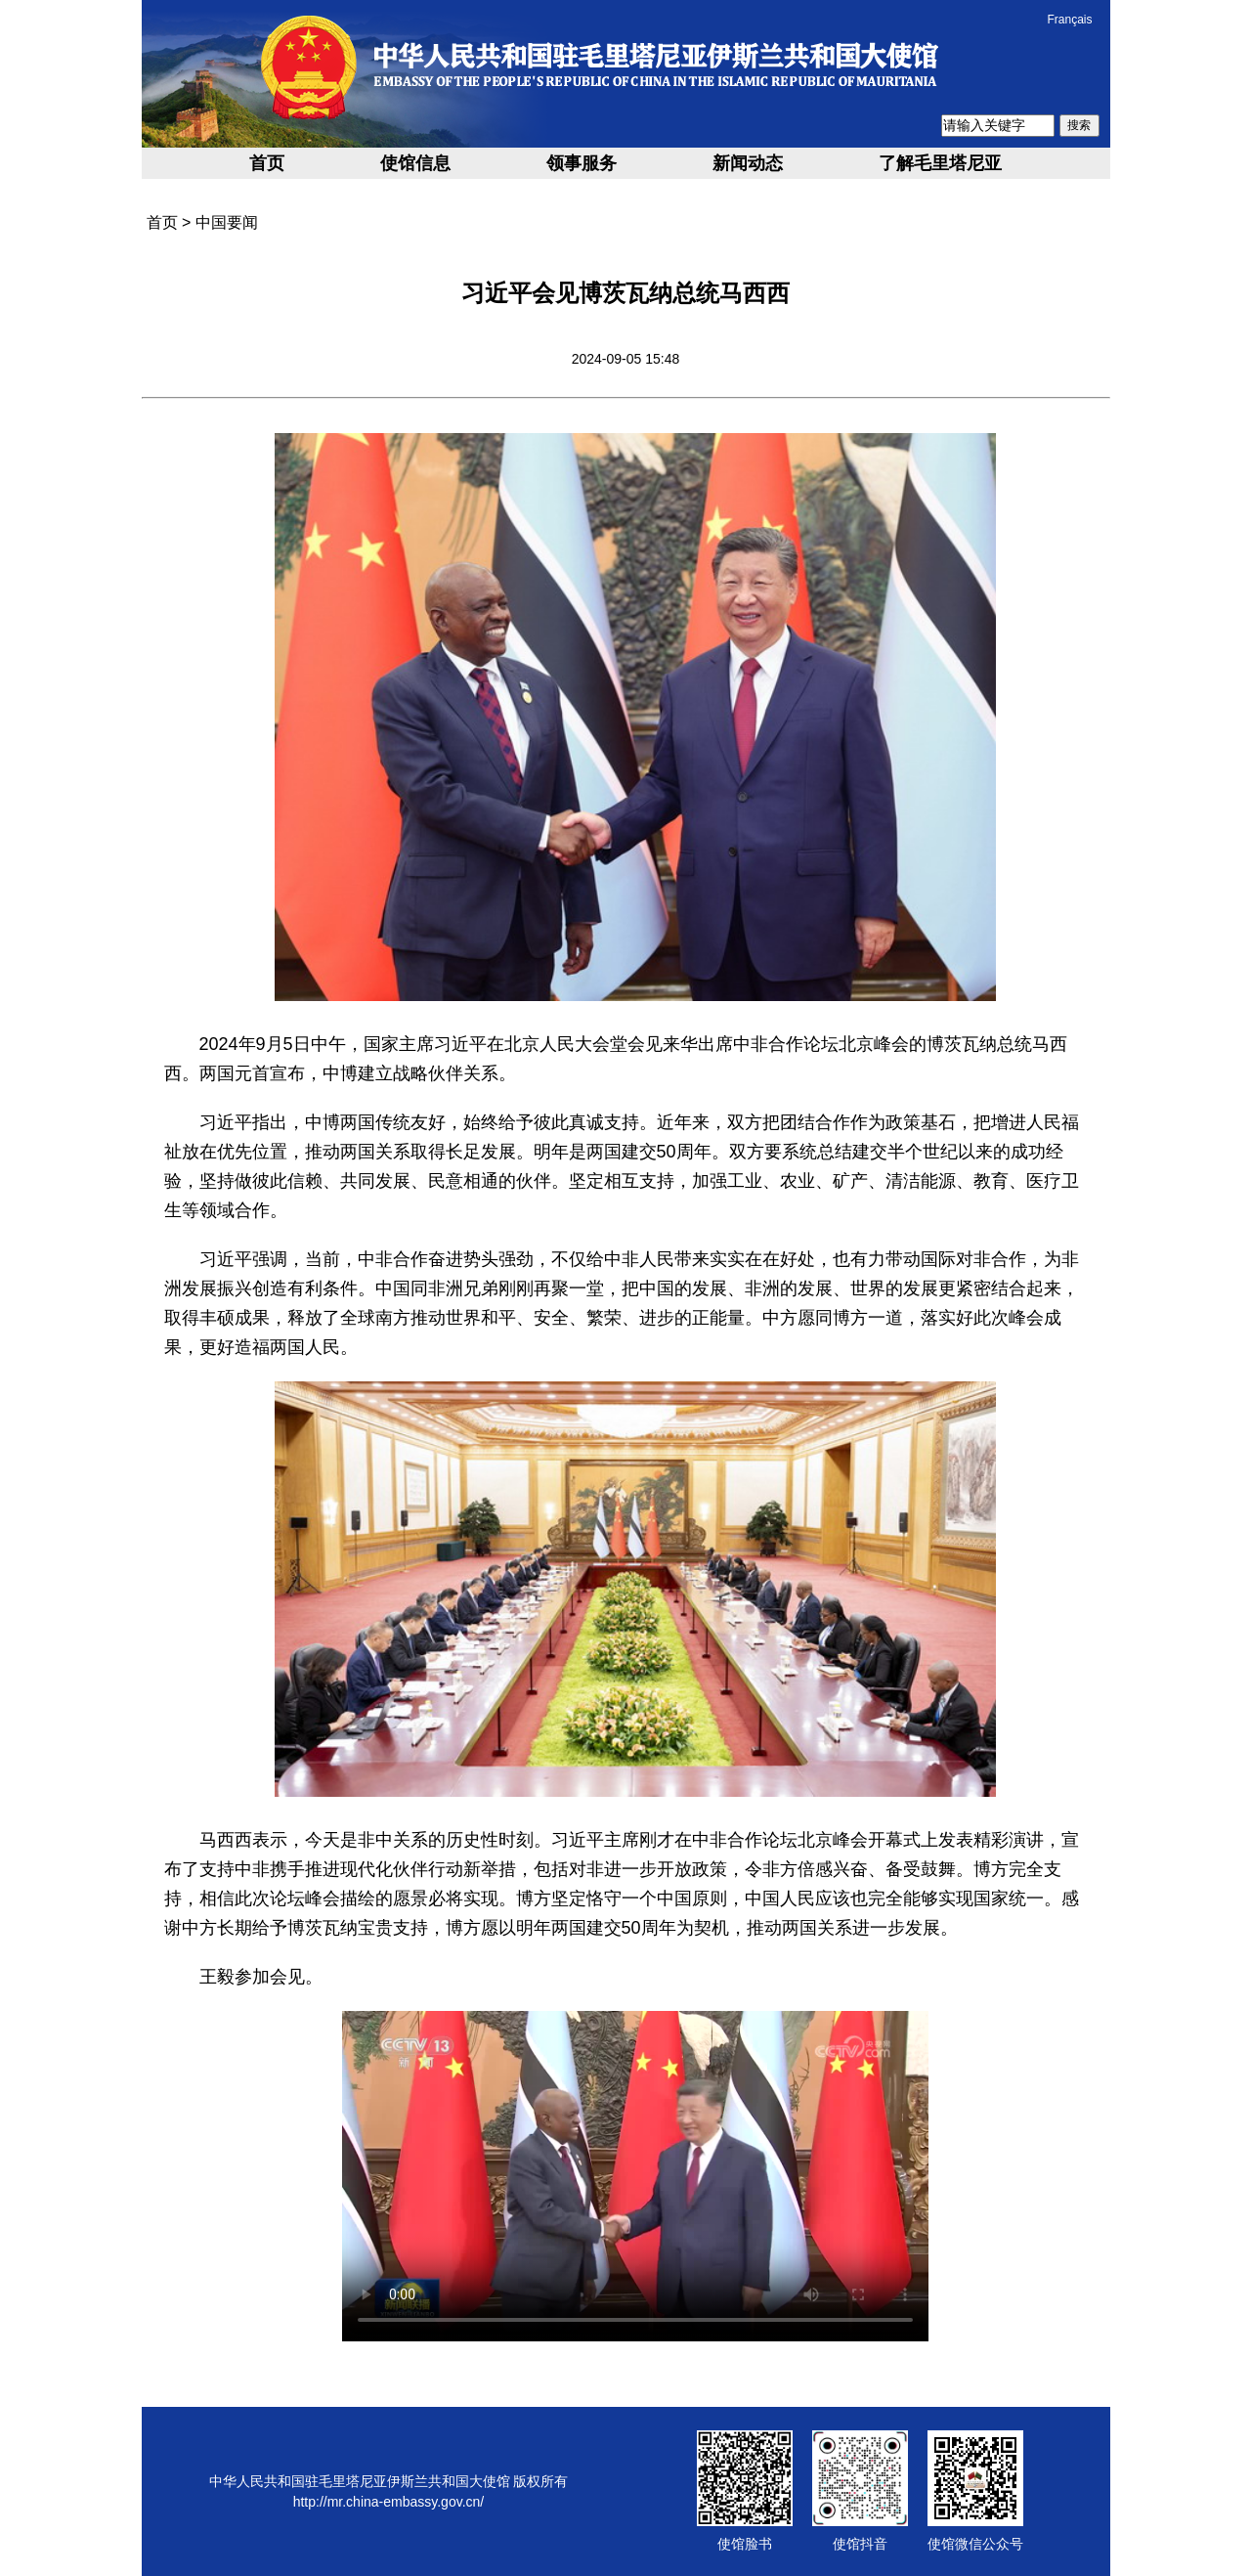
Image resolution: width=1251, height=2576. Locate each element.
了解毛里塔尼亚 (940, 163)
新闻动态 (747, 163)
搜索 (1079, 125)
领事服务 (581, 163)
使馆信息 (415, 163)
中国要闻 (226, 222)
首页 (266, 163)
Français (1069, 19)
